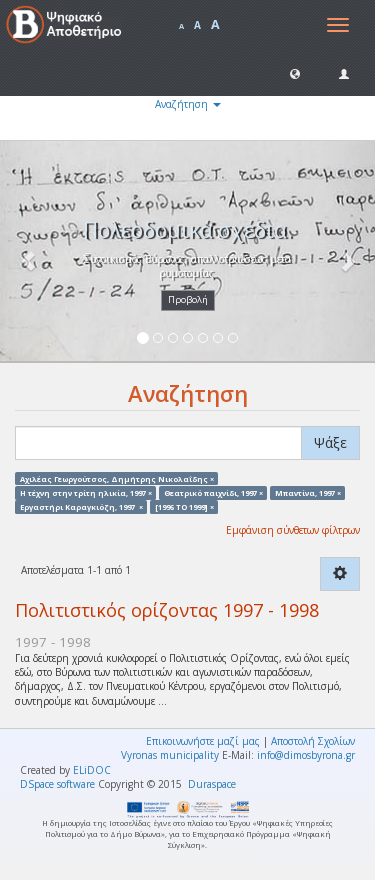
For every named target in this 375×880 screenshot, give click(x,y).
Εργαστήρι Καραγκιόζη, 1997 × (81, 507)
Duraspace (212, 784)
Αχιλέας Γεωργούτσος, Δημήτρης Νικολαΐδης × (117, 478)
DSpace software (57, 784)
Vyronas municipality (170, 755)
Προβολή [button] (188, 299)
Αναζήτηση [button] (188, 104)
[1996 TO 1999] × (184, 507)
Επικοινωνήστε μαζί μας (203, 741)
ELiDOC (92, 770)
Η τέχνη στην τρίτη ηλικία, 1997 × (86, 492)
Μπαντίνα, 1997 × (308, 492)
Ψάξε (330, 442)
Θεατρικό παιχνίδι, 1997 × (213, 492)
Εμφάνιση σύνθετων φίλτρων (293, 530)
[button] (295, 73)
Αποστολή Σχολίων (313, 741)
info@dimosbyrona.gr (306, 755)
